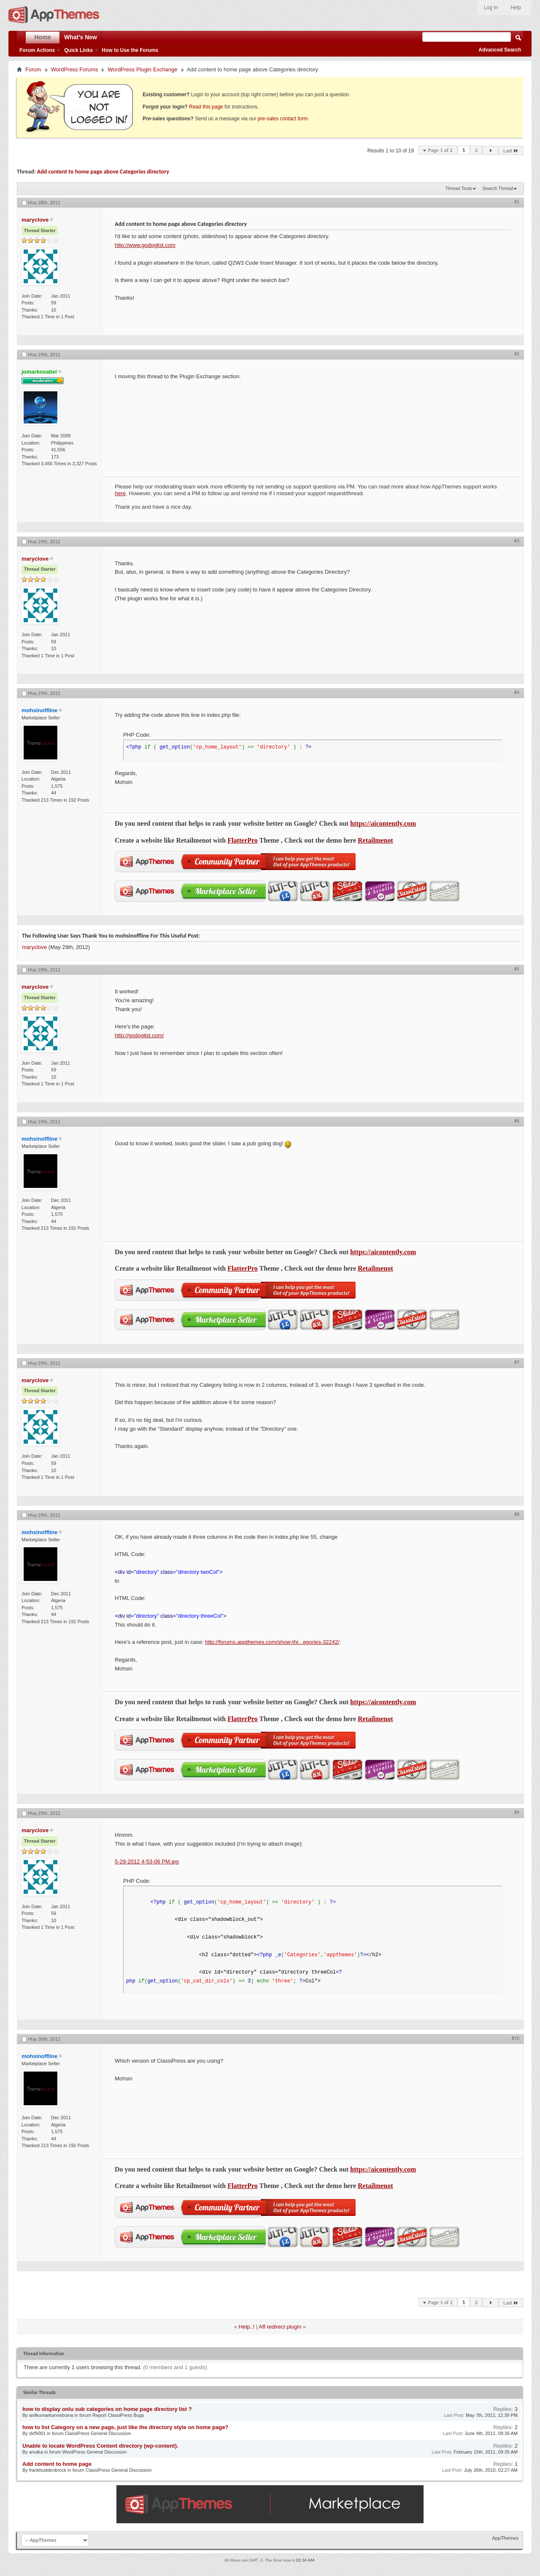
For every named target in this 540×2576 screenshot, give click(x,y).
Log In (491, 8)
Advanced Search (499, 50)
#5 (516, 969)
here (120, 493)
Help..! (247, 2327)
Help (515, 8)
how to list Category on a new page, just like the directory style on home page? (125, 2427)
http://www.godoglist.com (145, 245)
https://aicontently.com (383, 823)
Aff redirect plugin (280, 2327)
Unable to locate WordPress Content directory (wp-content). (100, 2446)
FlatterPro (242, 840)
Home (43, 37)
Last (510, 150)
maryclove (34, 947)
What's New (80, 37)
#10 (515, 2038)
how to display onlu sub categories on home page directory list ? (107, 2409)
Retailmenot (375, 840)
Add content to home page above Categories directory (103, 171)
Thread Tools (459, 188)
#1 (516, 202)
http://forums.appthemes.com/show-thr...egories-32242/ (272, 1642)
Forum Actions (37, 50)
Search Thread (497, 188)
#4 (516, 692)
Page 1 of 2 (440, 150)
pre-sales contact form (283, 119)
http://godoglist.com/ (139, 1035)
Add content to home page (57, 2464)
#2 (516, 354)
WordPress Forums (74, 69)
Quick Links (78, 50)
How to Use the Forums (130, 50)
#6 (516, 1121)
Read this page (206, 107)
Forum (33, 69)
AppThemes (505, 2538)
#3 (516, 541)
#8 (516, 1514)
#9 (516, 1812)
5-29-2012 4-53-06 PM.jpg (147, 1861)
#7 (516, 1362)
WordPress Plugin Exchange (142, 69)
